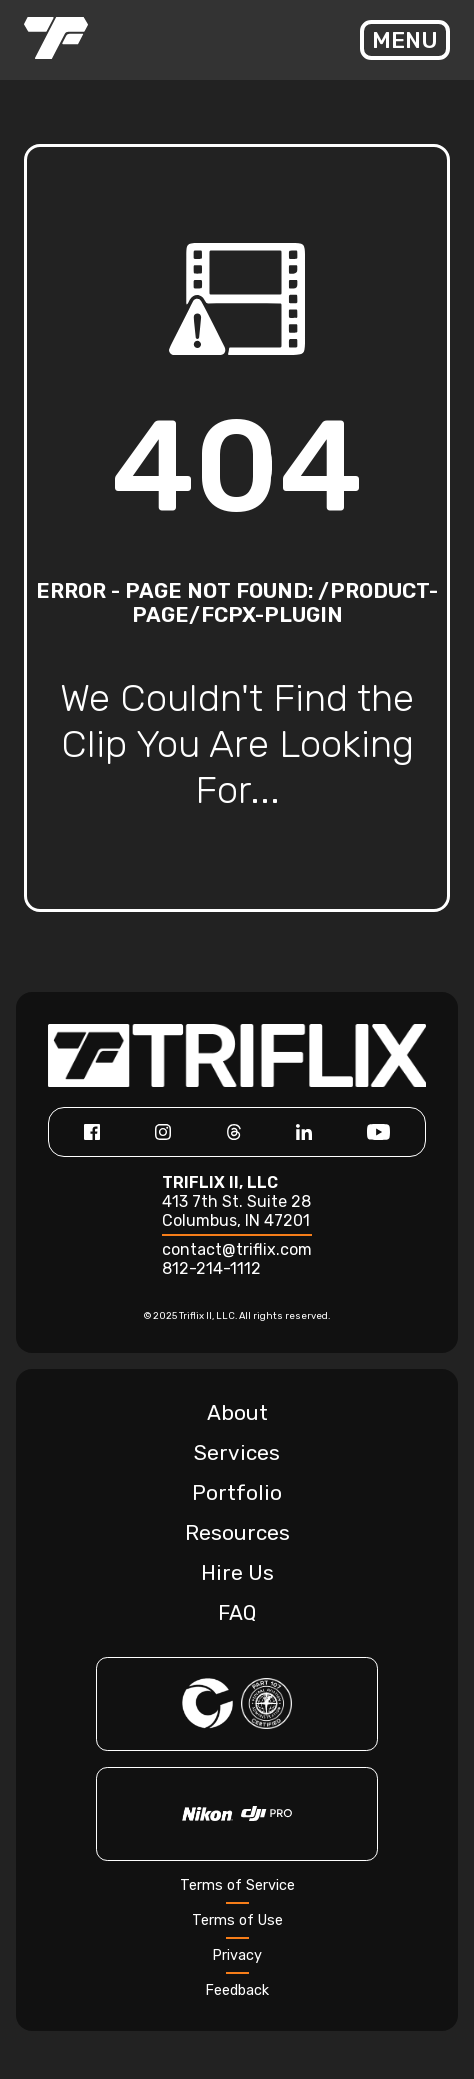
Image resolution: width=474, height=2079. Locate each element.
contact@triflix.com (237, 1249)
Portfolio (237, 1493)
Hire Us (237, 1573)
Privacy (237, 1955)
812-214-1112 (211, 1268)
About (237, 1413)
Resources (237, 1533)
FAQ (237, 1613)
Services (237, 1453)
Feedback (237, 1990)
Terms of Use (237, 1920)
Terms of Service (237, 1885)
